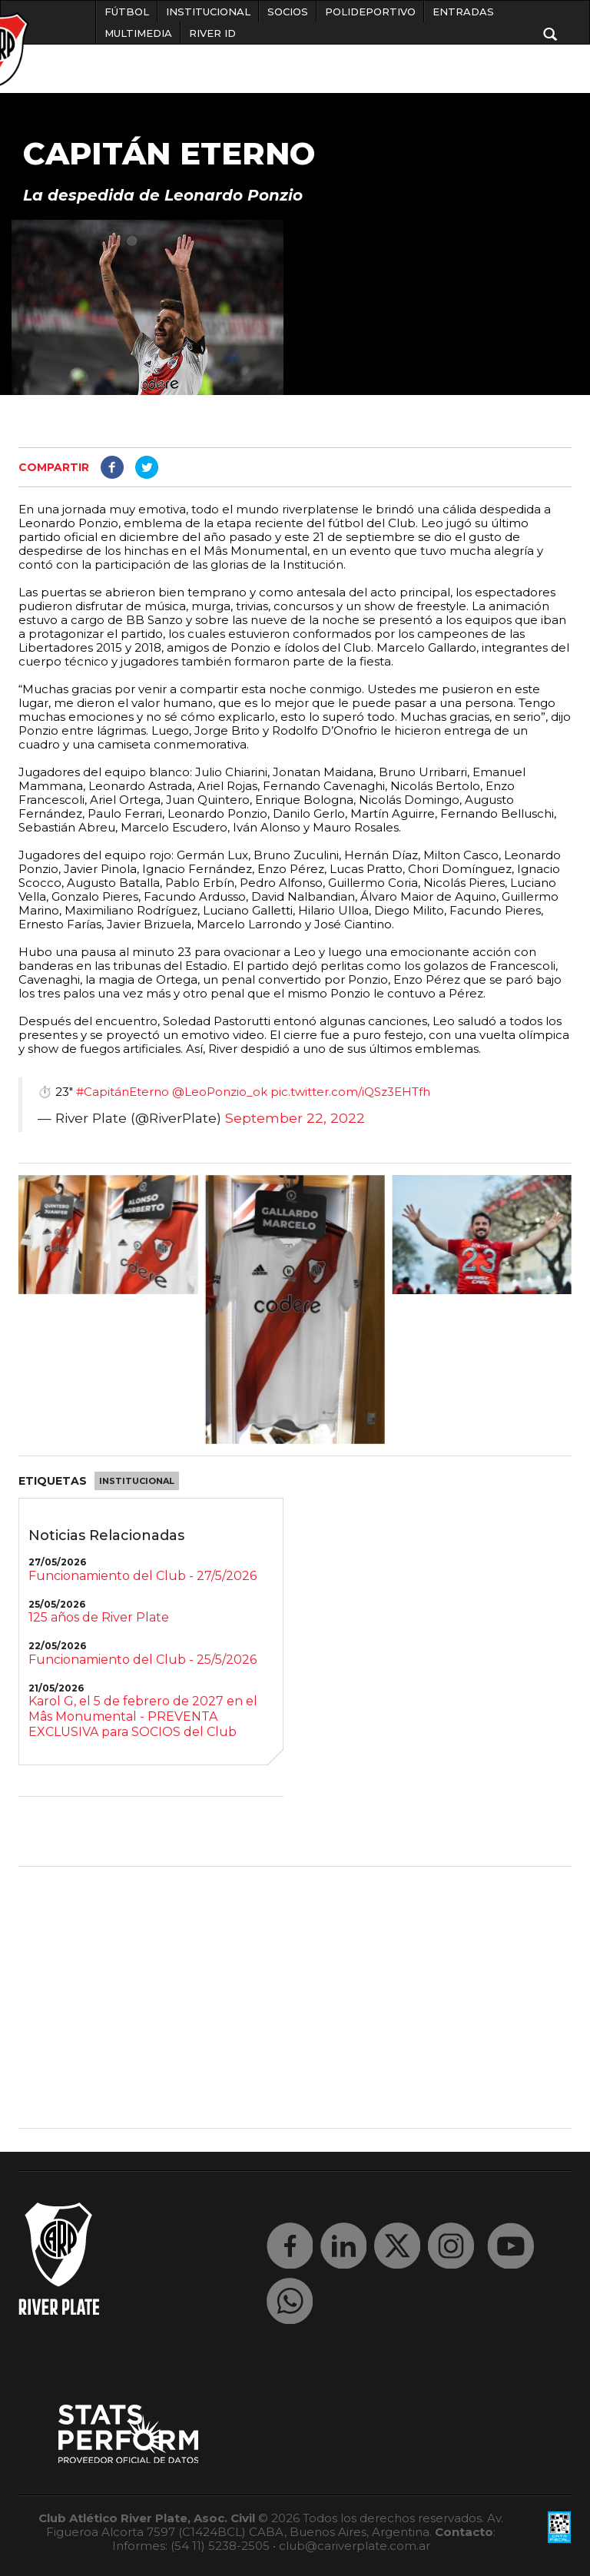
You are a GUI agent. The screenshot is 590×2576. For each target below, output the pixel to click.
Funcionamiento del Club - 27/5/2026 (142, 1576)
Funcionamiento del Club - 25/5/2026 (142, 1659)
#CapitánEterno (122, 1091)
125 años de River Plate (98, 1617)
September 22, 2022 (295, 1118)
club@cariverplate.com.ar (354, 2545)
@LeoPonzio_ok (219, 1091)
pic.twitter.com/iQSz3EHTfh (350, 1091)
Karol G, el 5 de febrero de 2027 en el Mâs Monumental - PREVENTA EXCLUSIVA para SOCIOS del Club (142, 1716)
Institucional (136, 1481)
